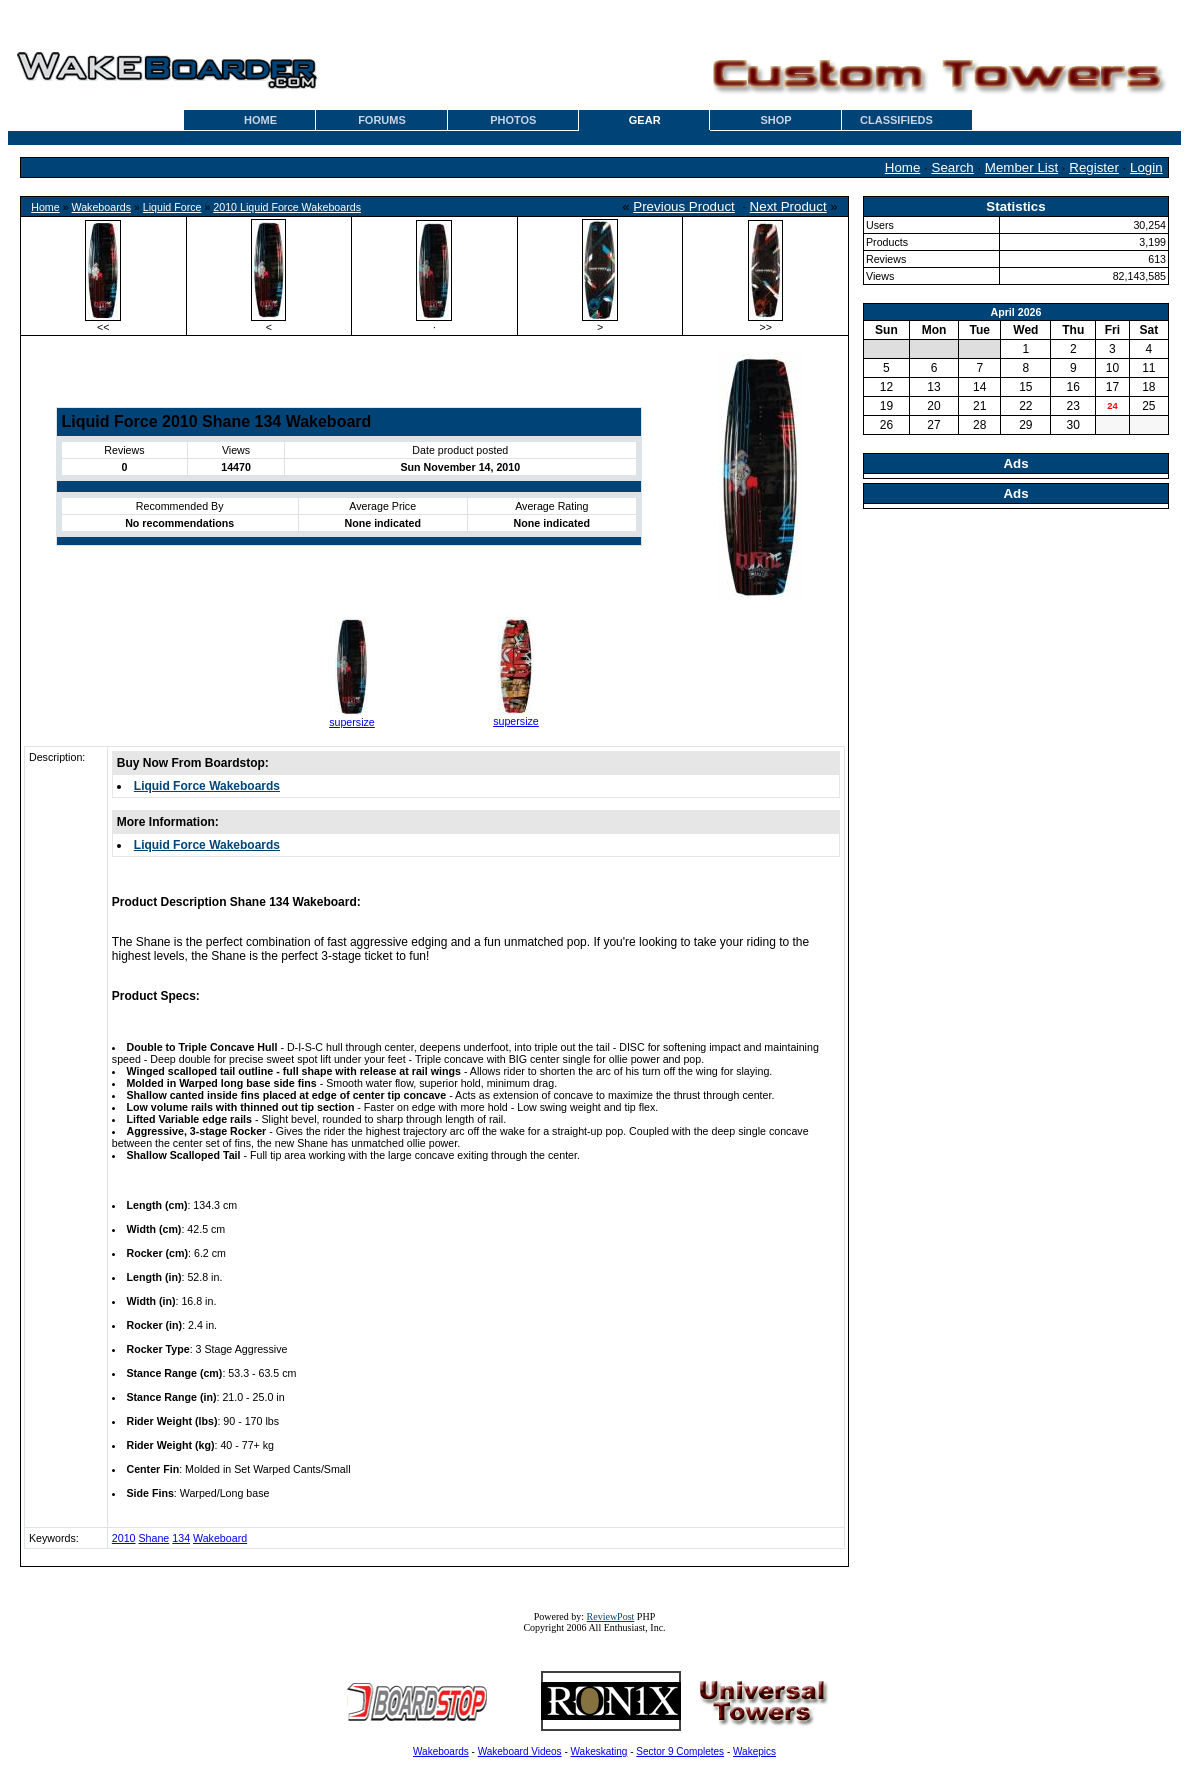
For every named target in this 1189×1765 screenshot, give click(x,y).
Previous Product (684, 206)
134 (181, 1538)
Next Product (788, 206)
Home (903, 167)
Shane (153, 1538)
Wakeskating (599, 1751)
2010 (124, 1538)
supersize (352, 722)
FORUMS (382, 120)
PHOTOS (513, 120)
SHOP (775, 120)
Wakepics (754, 1751)
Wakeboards (101, 207)
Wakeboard (220, 1538)
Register (1094, 167)
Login (1146, 167)
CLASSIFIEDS (896, 120)
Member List (1021, 167)
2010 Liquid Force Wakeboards (287, 207)
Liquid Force (172, 207)
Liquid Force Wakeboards (207, 786)
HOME (260, 120)
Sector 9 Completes (680, 1751)
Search (953, 167)
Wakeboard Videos (520, 1751)
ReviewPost (611, 1616)
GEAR (645, 120)
